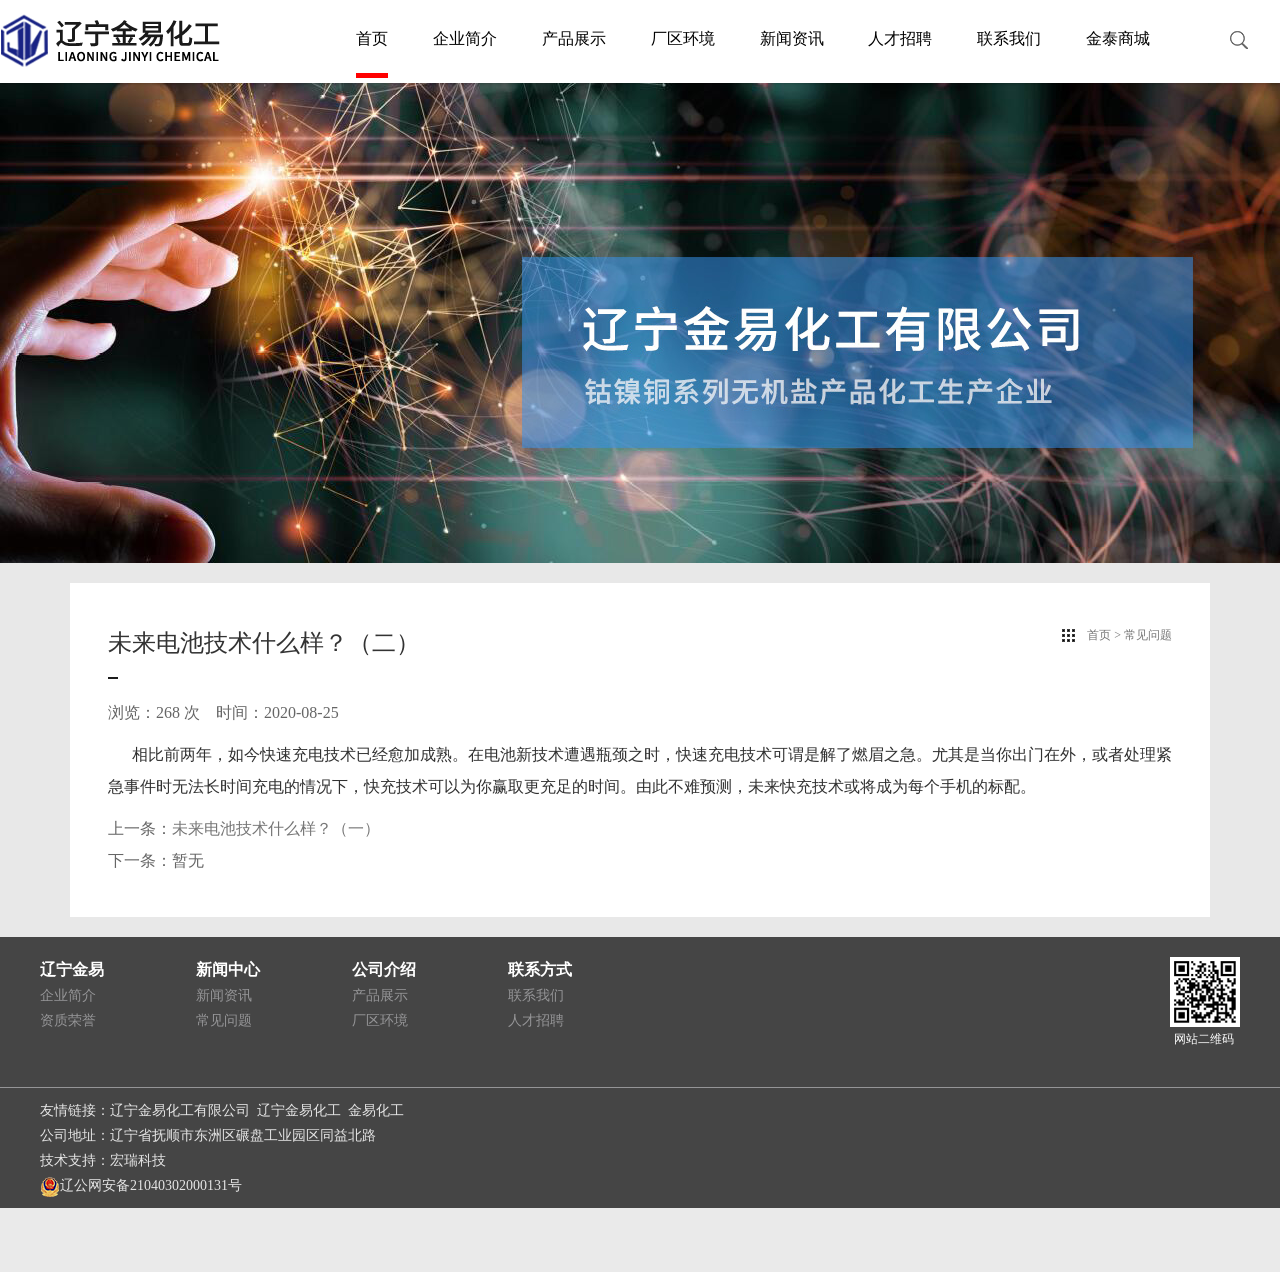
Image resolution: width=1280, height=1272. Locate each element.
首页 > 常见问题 (1129, 635)
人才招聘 (900, 38)
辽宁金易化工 (299, 1110)
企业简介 (465, 38)
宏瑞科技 (138, 1160)
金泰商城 (1118, 38)
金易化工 (376, 1110)
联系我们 (1009, 38)
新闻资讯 (792, 38)
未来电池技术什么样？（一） (276, 828)
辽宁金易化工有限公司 (180, 1110)
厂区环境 (683, 38)
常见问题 (224, 1020)
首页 (372, 38)
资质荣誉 (68, 1020)
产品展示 (574, 38)
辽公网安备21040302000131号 (141, 1185)
